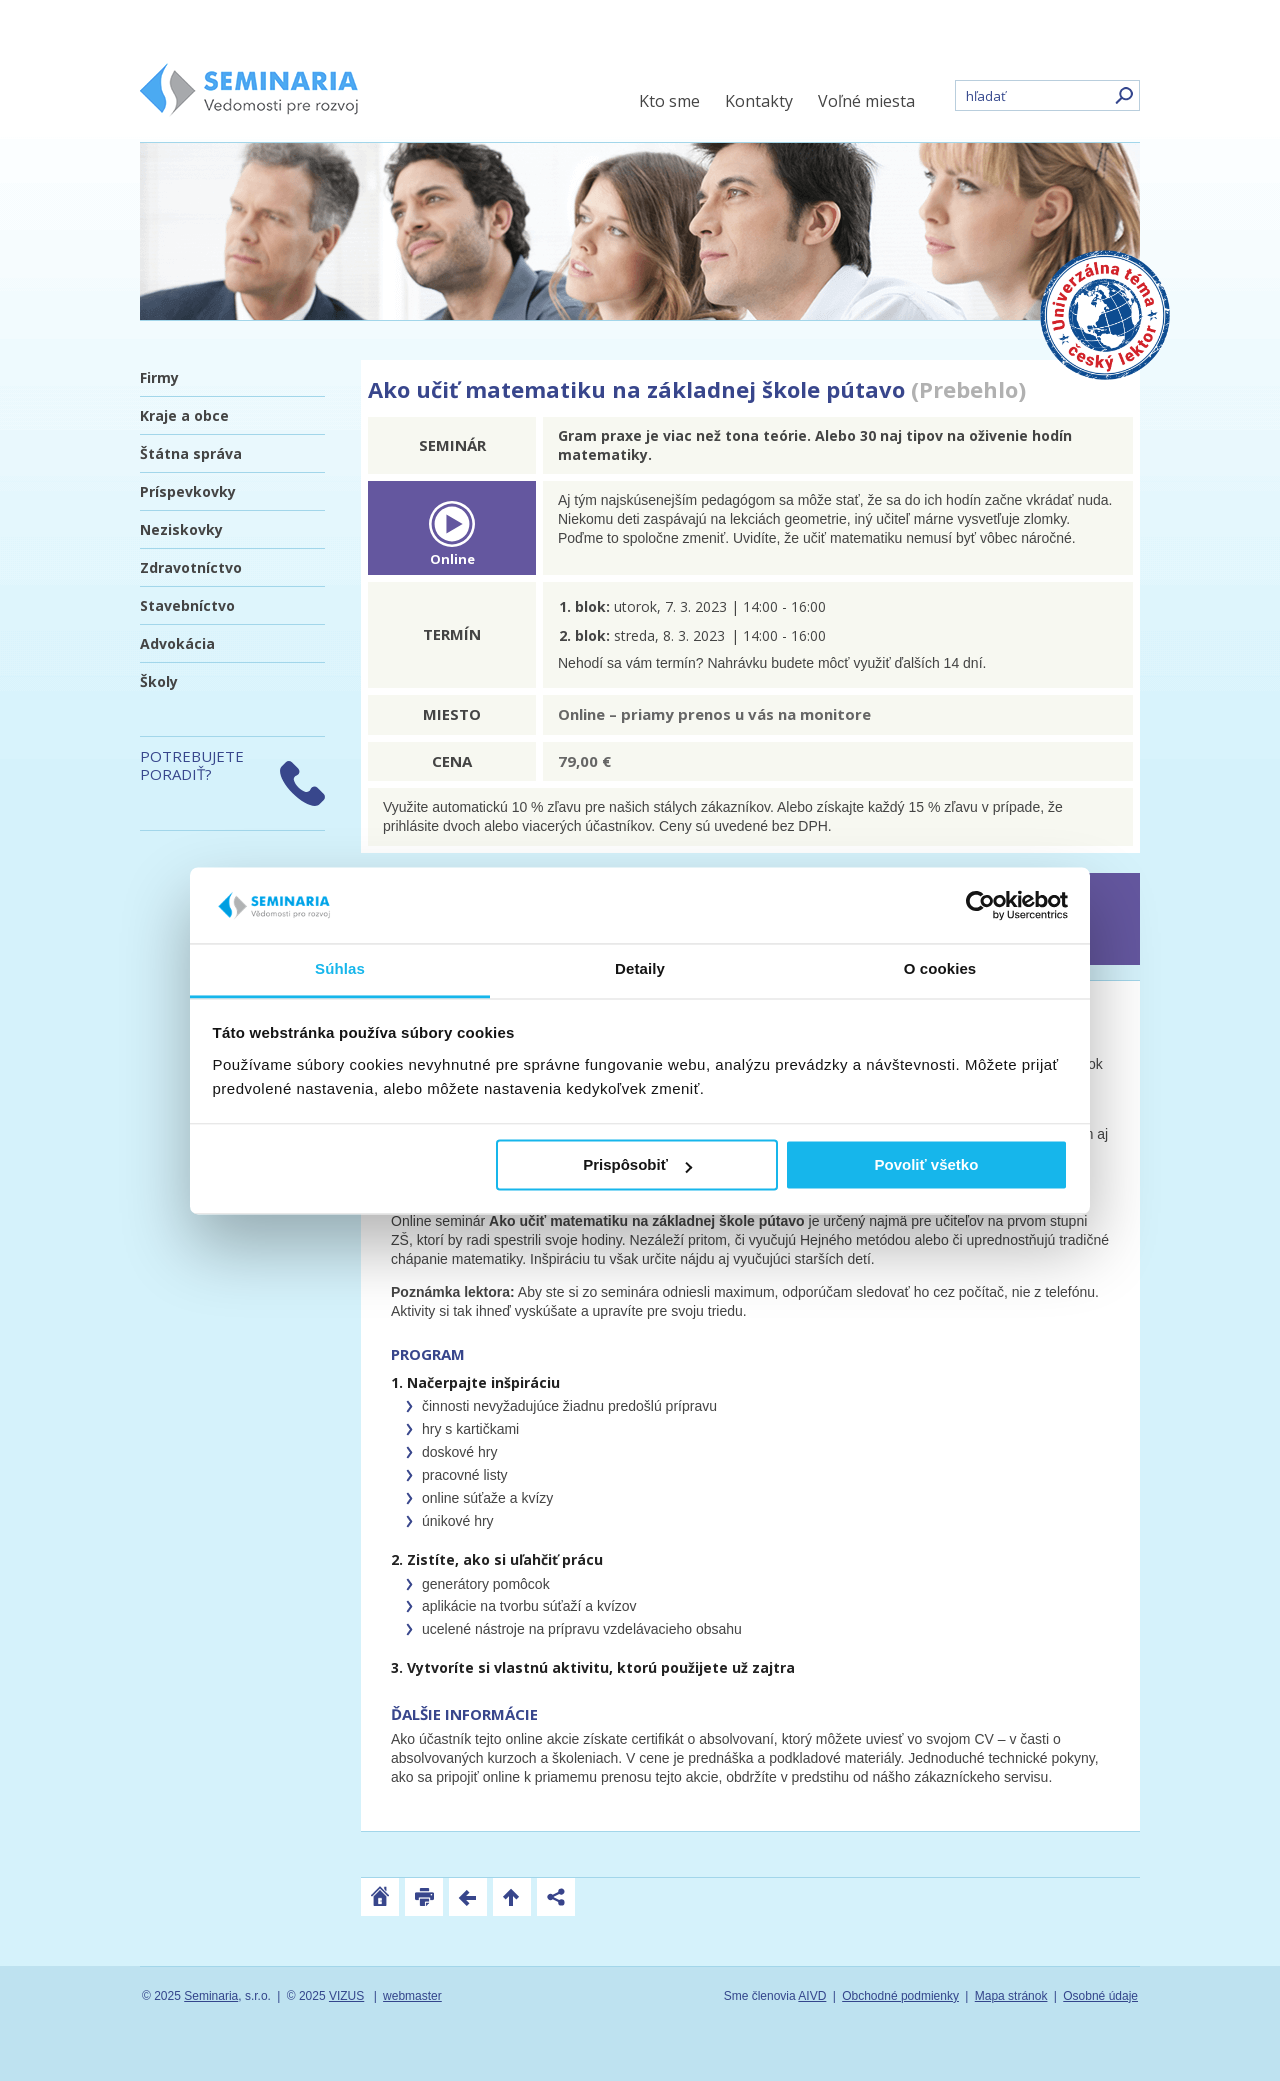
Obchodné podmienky (900, 1996)
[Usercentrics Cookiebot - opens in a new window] (980, 905)
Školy (159, 681)
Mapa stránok (1011, 1996)
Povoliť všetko (926, 1165)
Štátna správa (191, 453)
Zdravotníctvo (191, 567)
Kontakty (759, 101)
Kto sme (669, 101)
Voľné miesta (866, 101)
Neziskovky (181, 529)
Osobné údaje (1100, 1996)
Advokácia (177, 643)
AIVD (812, 1996)
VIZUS (346, 1996)
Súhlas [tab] (340, 969)
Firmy (159, 377)
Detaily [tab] (640, 969)
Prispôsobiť (637, 1165)
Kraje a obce (184, 415)
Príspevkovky (188, 491)
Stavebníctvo (187, 605)
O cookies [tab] (940, 969)
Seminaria (211, 1996)
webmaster (412, 1996)
